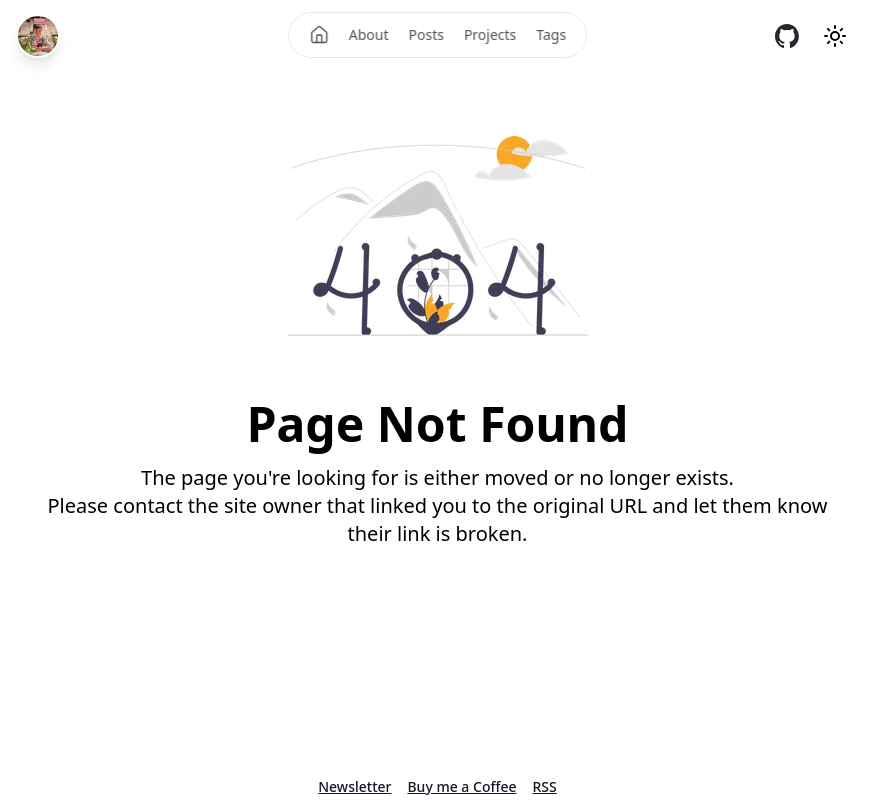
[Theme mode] (835, 36)
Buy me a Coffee (461, 786)
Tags (551, 34)
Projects (490, 34)
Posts (426, 34)
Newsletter (354, 786)
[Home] (319, 35)
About (369, 34)
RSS (545, 786)
